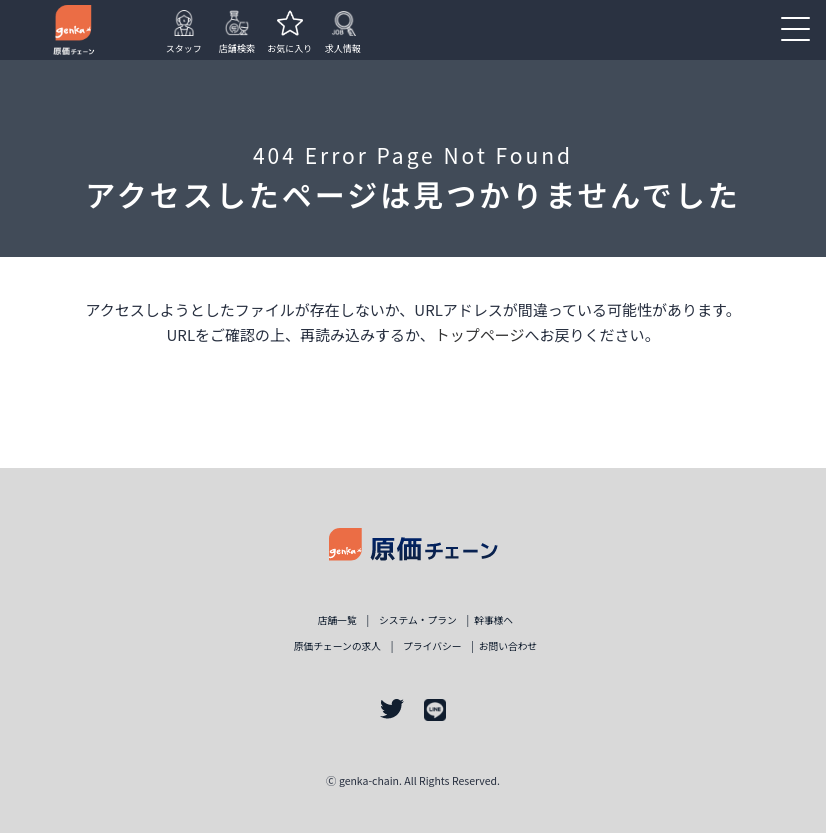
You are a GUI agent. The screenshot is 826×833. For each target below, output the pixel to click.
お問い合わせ (508, 646)
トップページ (480, 334)
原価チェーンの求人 (337, 646)
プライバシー (432, 646)
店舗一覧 (337, 620)
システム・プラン (418, 620)
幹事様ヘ (493, 620)
